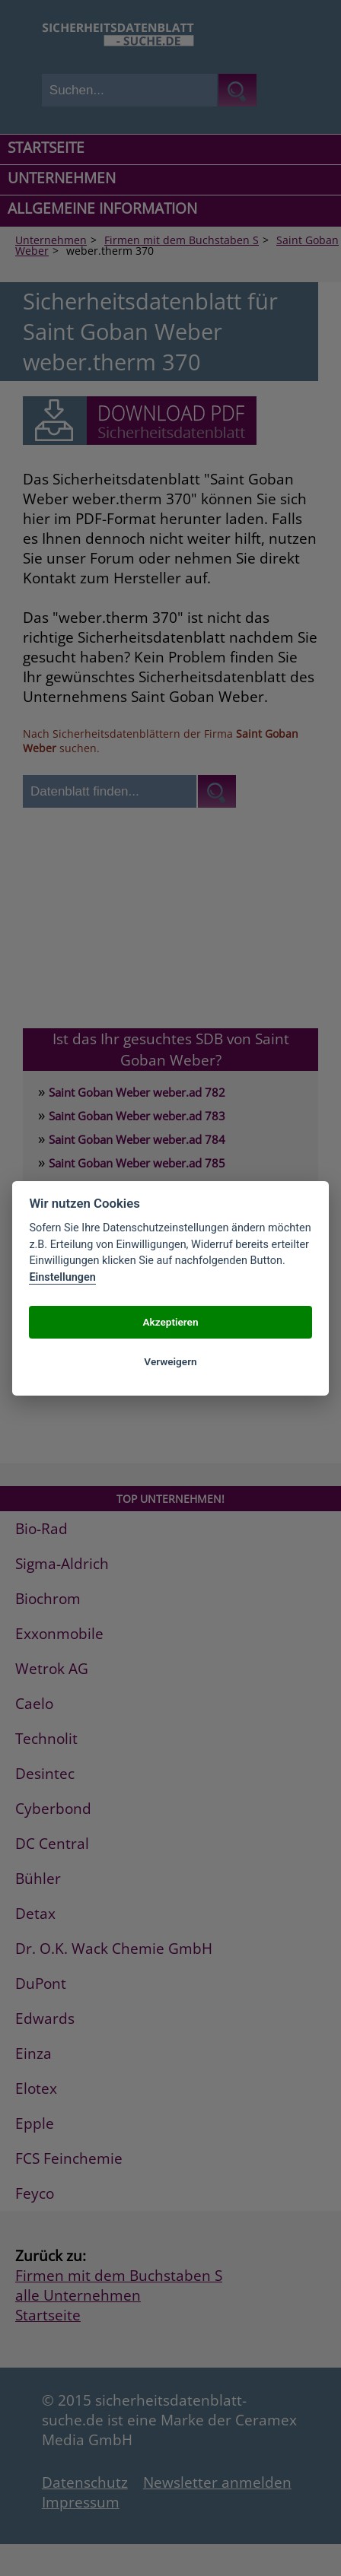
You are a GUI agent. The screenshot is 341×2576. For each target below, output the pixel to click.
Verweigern (170, 1361)
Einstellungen (62, 1277)
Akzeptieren (170, 1322)
